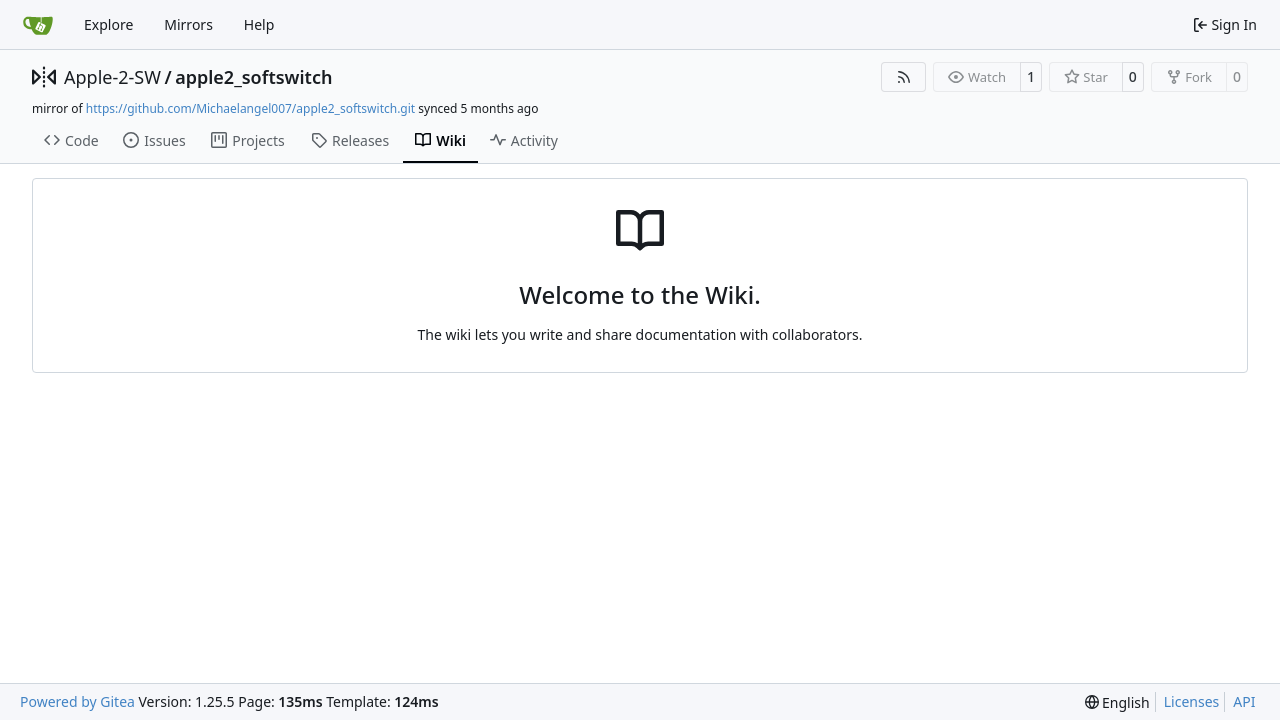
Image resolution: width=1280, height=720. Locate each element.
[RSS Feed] (904, 77)
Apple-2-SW (112, 77)
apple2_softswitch (253, 77)
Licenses (1192, 701)
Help (259, 24)
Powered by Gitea (77, 701)
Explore (108, 24)
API (1244, 701)
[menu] (1117, 702)
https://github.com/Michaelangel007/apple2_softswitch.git (250, 108)
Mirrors (188, 24)
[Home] (38, 25)
